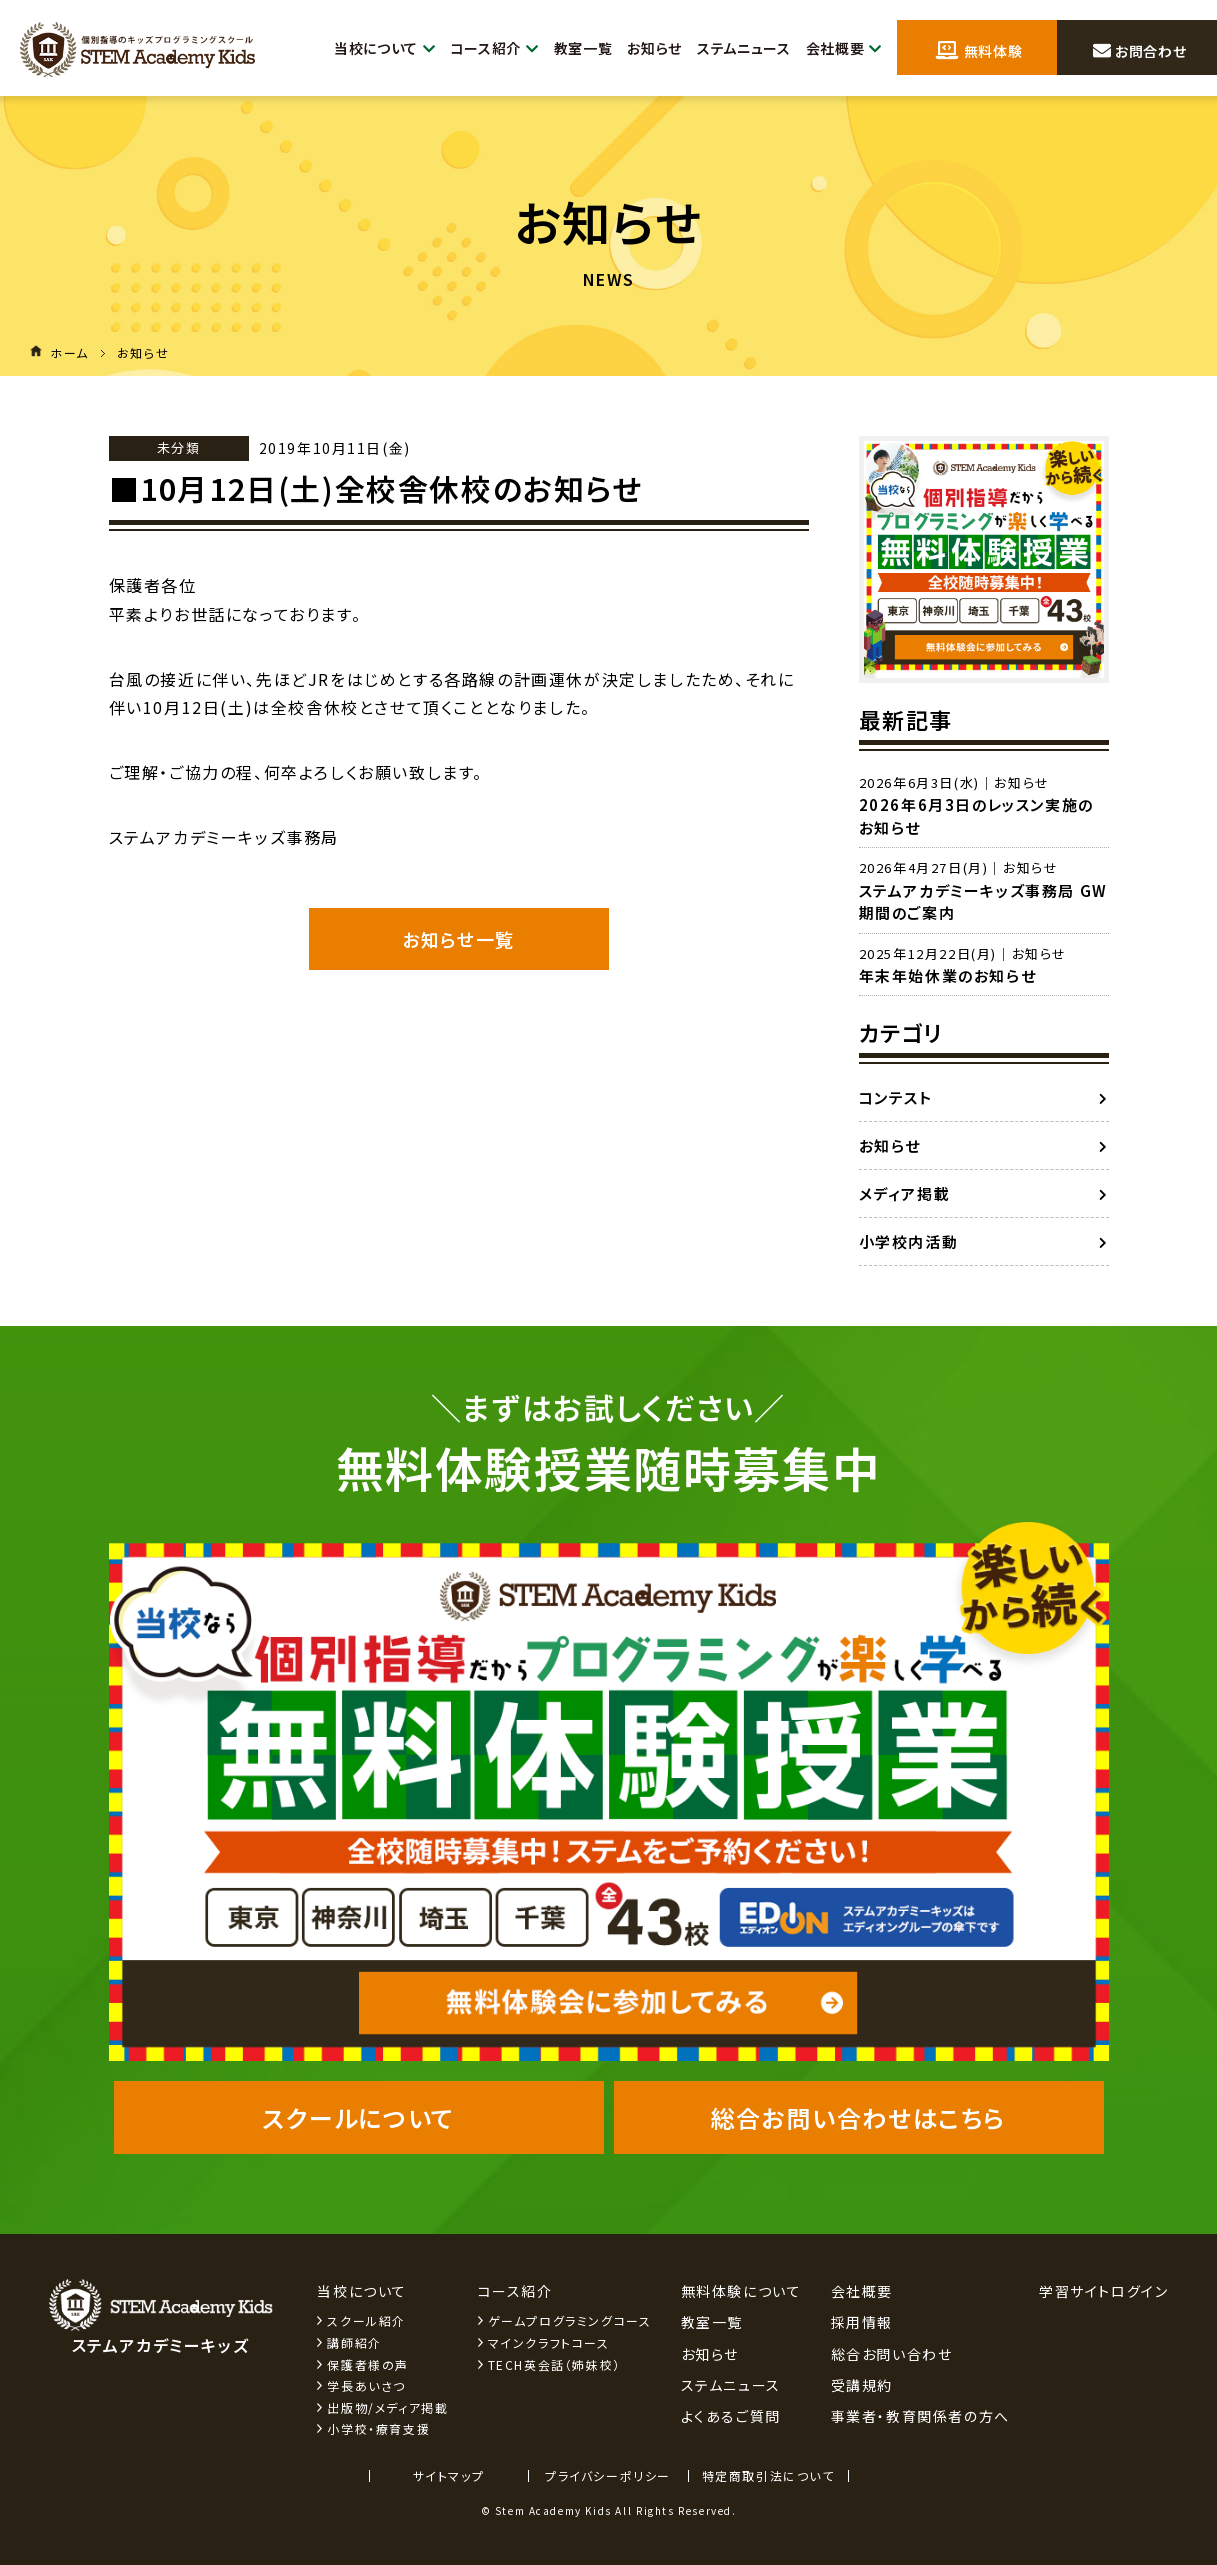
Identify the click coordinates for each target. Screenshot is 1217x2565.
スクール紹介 (366, 2320)
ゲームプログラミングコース (570, 2320)
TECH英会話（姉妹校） (554, 2364)
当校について (357, 48)
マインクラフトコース (549, 2342)
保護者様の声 (368, 2364)
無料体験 (980, 49)
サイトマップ (449, 2475)
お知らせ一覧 (458, 939)
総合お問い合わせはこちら (858, 2117)
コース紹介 (473, 48)
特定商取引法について (768, 2475)
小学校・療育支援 (378, 2428)
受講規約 (862, 2385)
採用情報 (862, 2322)
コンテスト (896, 1097)
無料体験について (741, 2291)
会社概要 (841, 48)
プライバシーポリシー (608, 2475)
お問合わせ (1139, 49)
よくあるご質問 (731, 2416)
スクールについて (358, 2117)
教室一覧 (566, 48)
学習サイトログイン (1103, 2291)
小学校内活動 (909, 1241)
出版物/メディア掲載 (387, 2407)
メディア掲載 (905, 1193)
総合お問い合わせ (892, 2354)
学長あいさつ (366, 2385)
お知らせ (641, 48)
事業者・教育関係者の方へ (920, 2416)
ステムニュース (736, 48)
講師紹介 (354, 2342)
